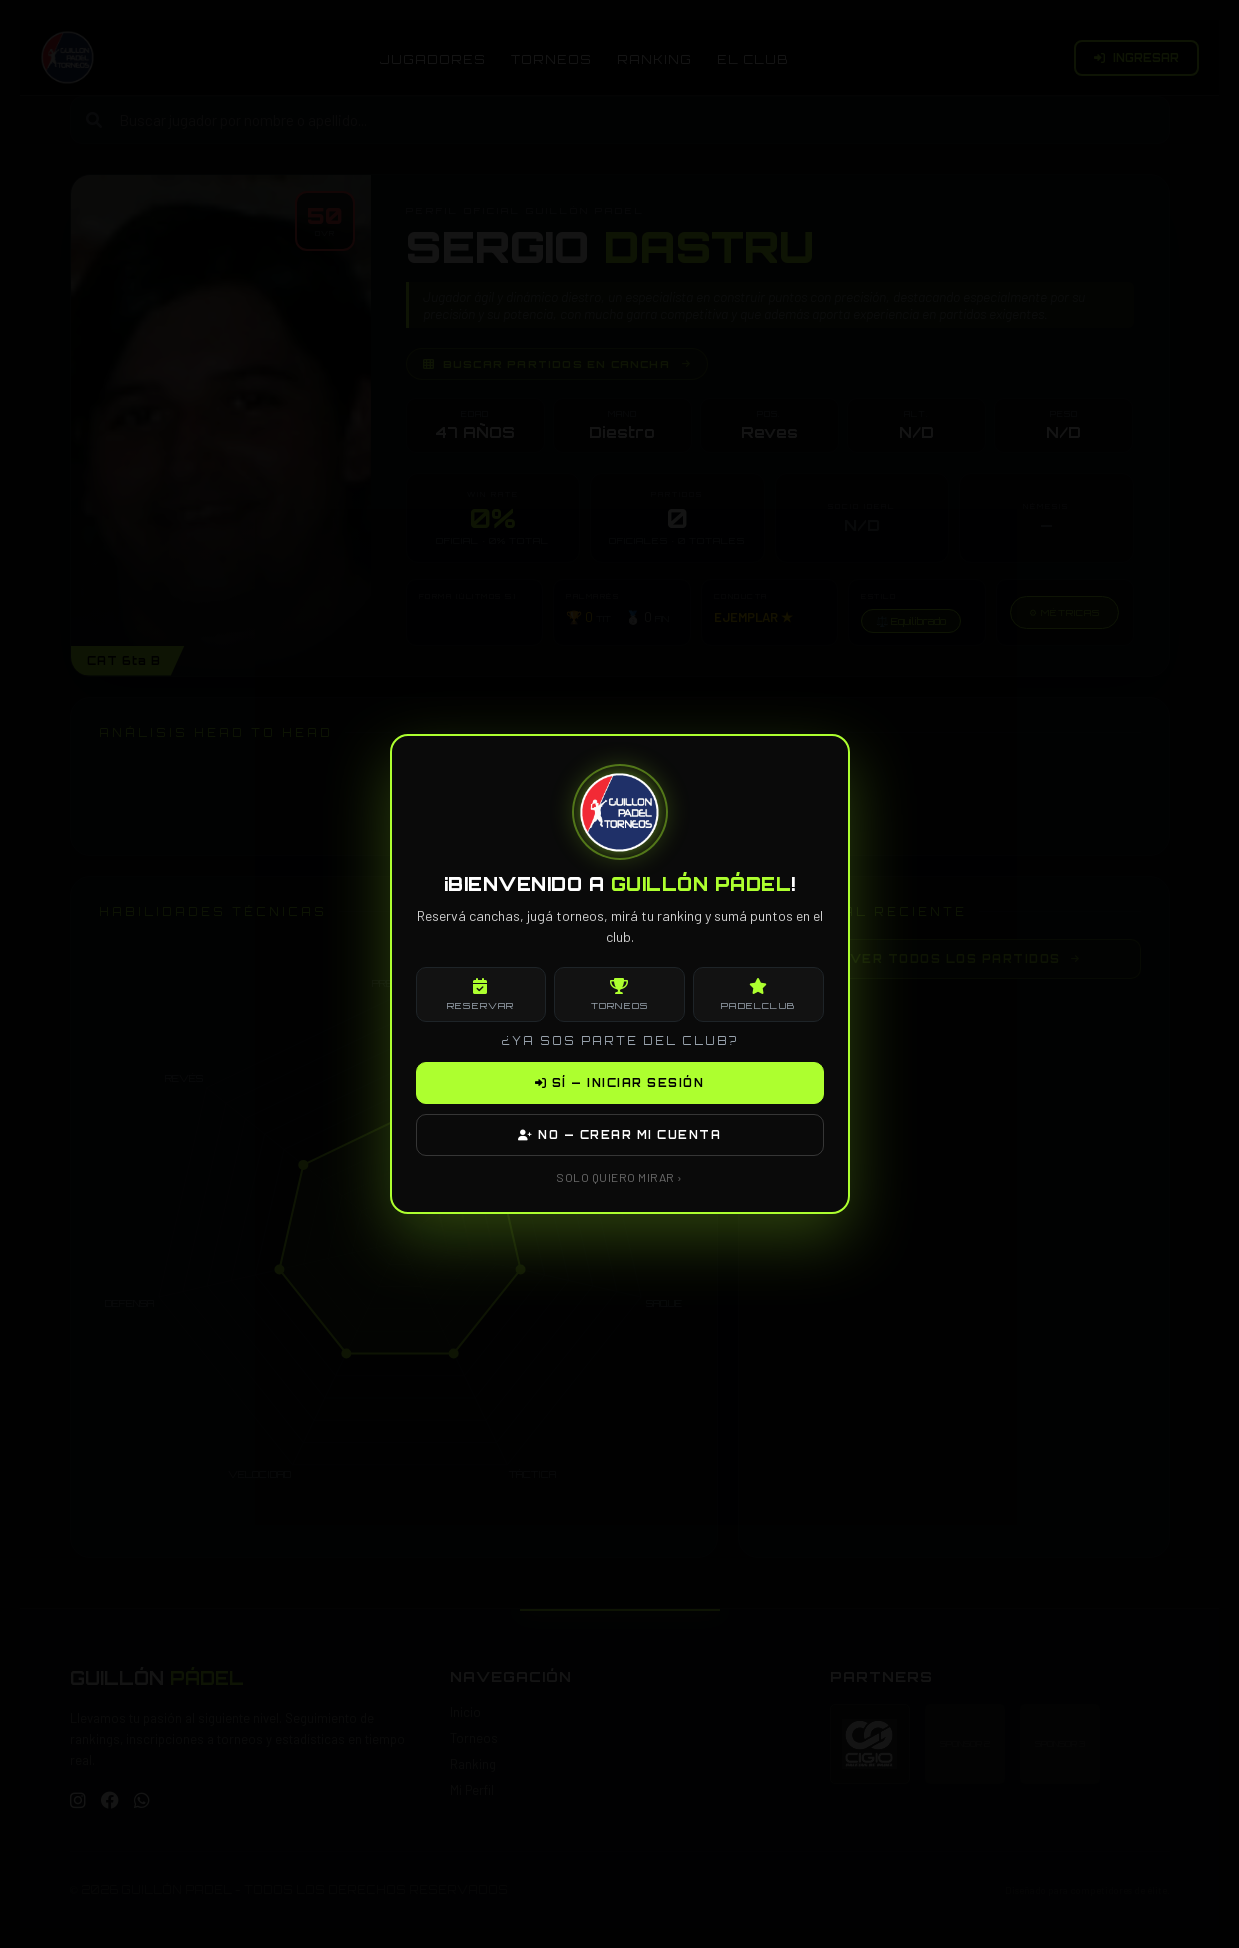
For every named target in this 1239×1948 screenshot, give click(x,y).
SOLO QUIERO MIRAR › (619, 1177)
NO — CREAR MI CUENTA (619, 1135)
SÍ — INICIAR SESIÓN (620, 1083)
